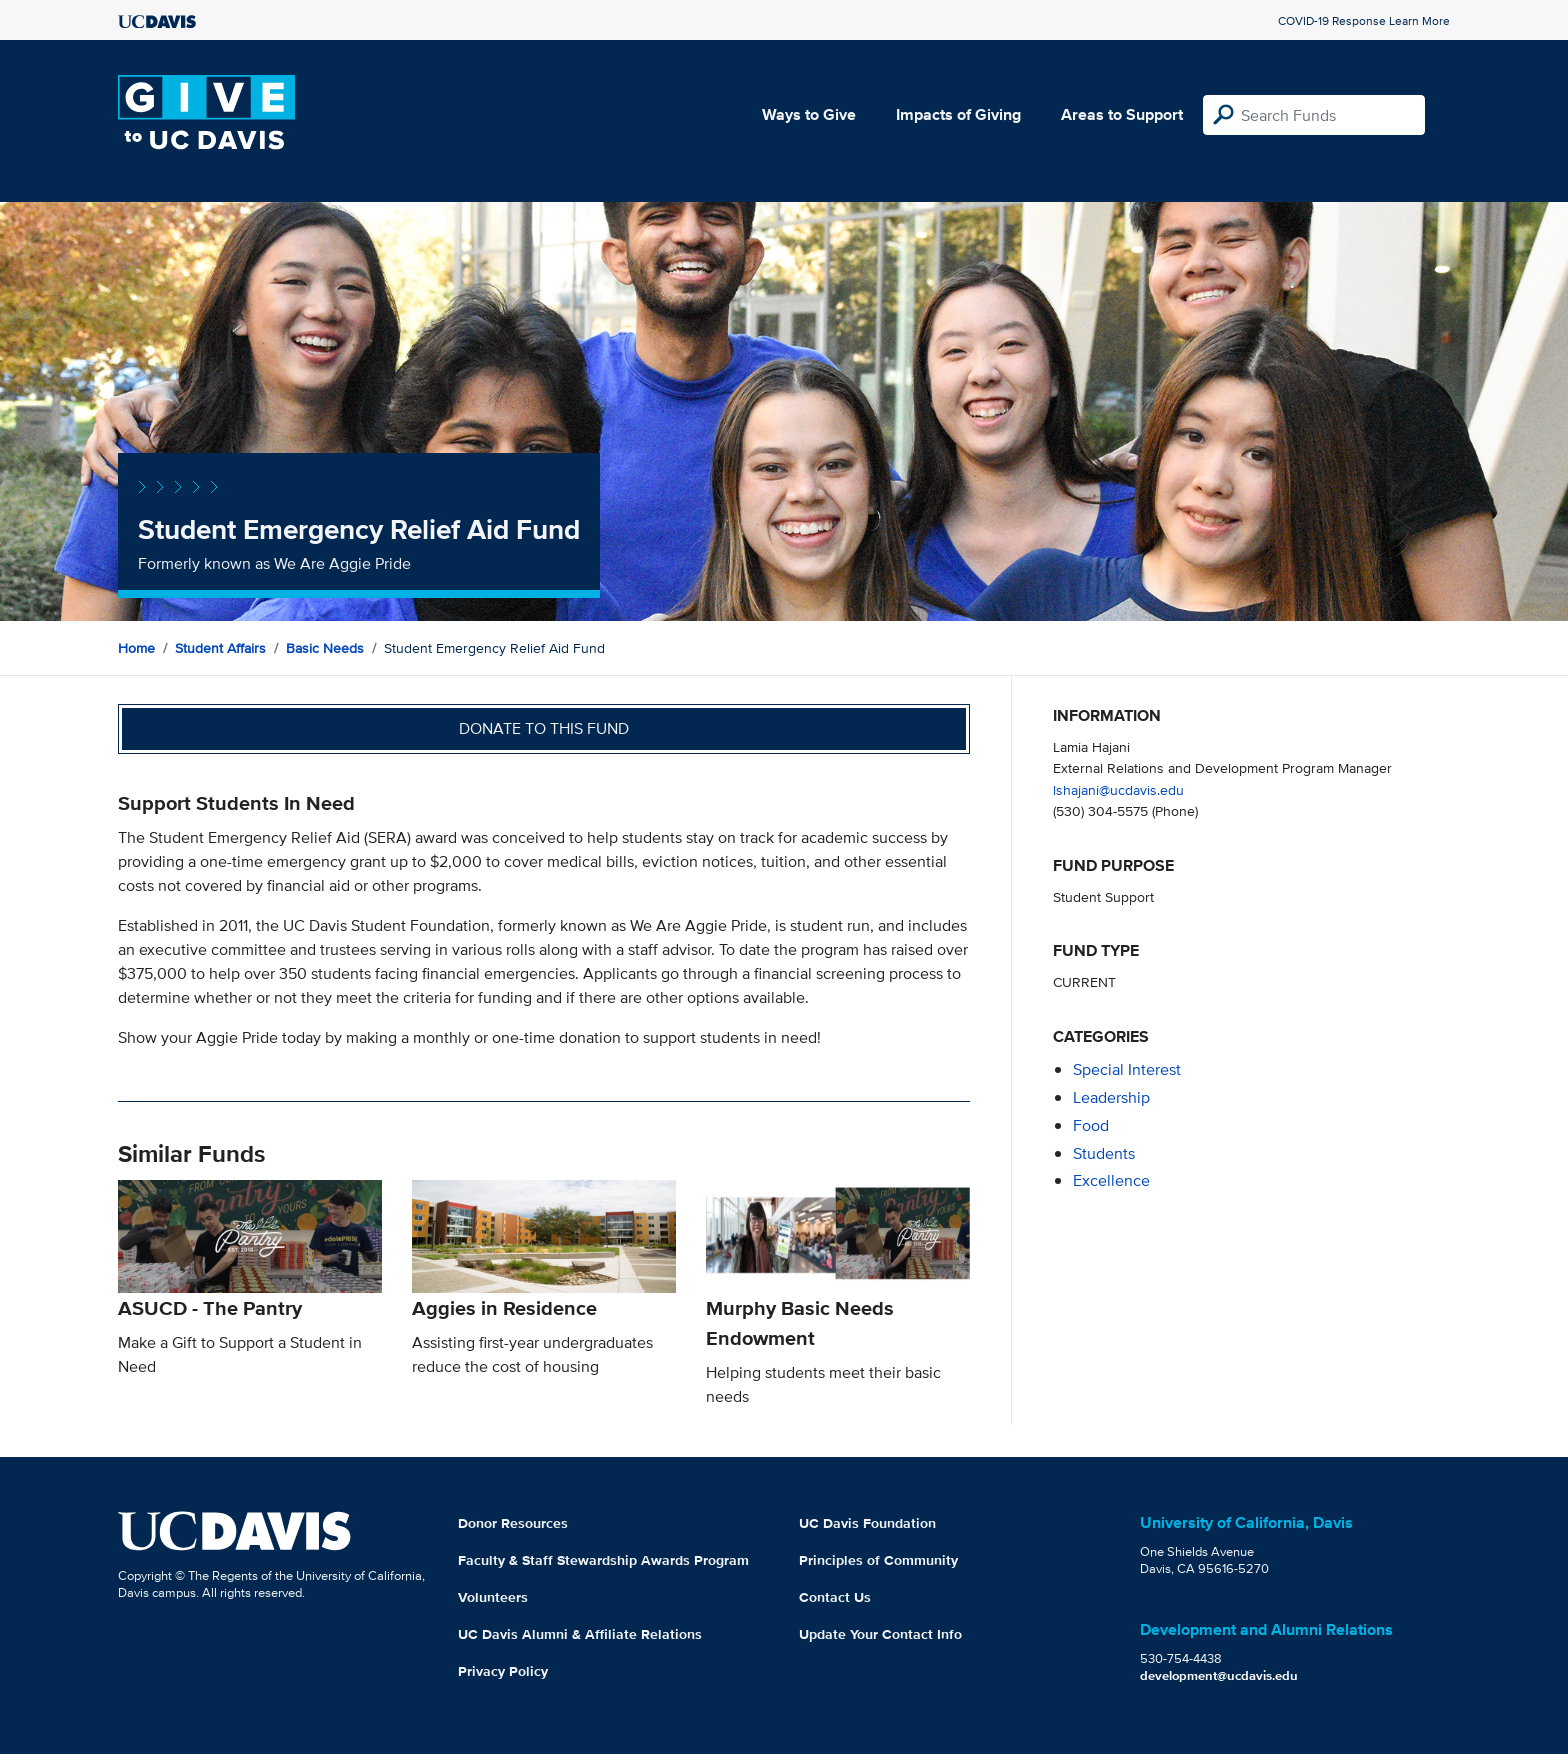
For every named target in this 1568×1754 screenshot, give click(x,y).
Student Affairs (220, 648)
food (1091, 1125)
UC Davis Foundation (867, 1523)
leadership (1111, 1097)
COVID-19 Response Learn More (1364, 20)
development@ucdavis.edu (1219, 1675)
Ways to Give (809, 114)
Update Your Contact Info (880, 1634)
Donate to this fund (544, 728)
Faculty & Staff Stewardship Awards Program (603, 1560)
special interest (1127, 1069)
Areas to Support (1122, 114)
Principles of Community (878, 1560)
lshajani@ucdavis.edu (1118, 789)
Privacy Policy (503, 1671)
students (1104, 1153)
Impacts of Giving (958, 114)
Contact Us (835, 1597)
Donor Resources (513, 1523)
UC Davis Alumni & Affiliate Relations (580, 1634)
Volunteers (493, 1597)
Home (136, 648)
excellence (1111, 1180)
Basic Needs (325, 648)
